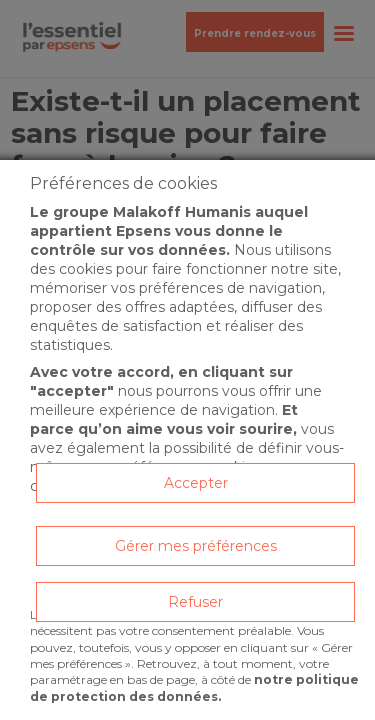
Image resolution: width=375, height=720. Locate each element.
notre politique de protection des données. (194, 687)
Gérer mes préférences (196, 546)
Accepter (196, 483)
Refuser (195, 602)
